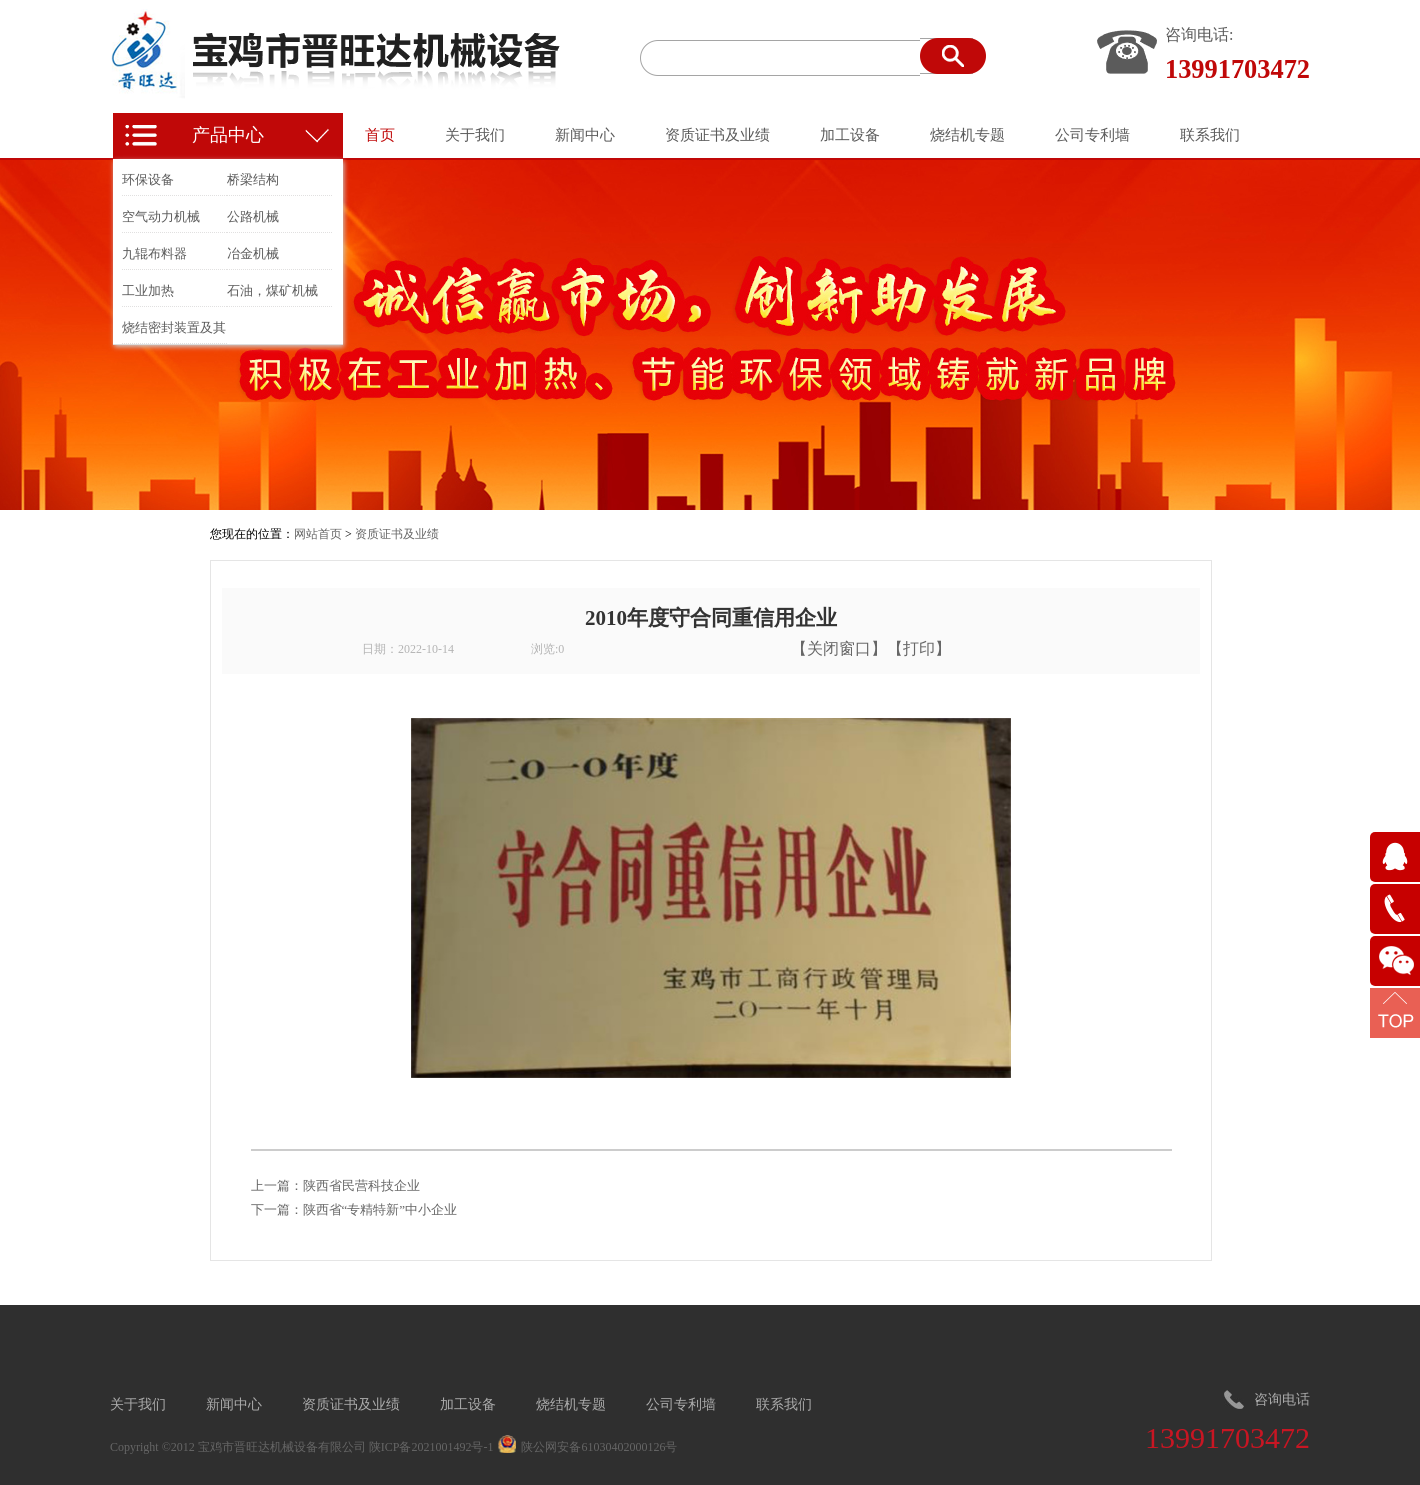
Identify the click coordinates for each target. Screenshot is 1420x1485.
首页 (380, 135)
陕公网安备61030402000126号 (599, 1447)
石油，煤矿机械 (272, 290)
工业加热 (148, 290)
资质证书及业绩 (397, 534)
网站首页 (318, 534)
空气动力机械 (161, 216)
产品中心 (228, 135)
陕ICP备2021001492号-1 (431, 1447)
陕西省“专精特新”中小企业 (380, 1209)
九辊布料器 (154, 253)
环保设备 (148, 179)
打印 (919, 648)
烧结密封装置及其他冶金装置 (174, 331)
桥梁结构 (253, 179)
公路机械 (253, 216)
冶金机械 (253, 253)
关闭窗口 (839, 648)
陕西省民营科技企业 (361, 1185)
